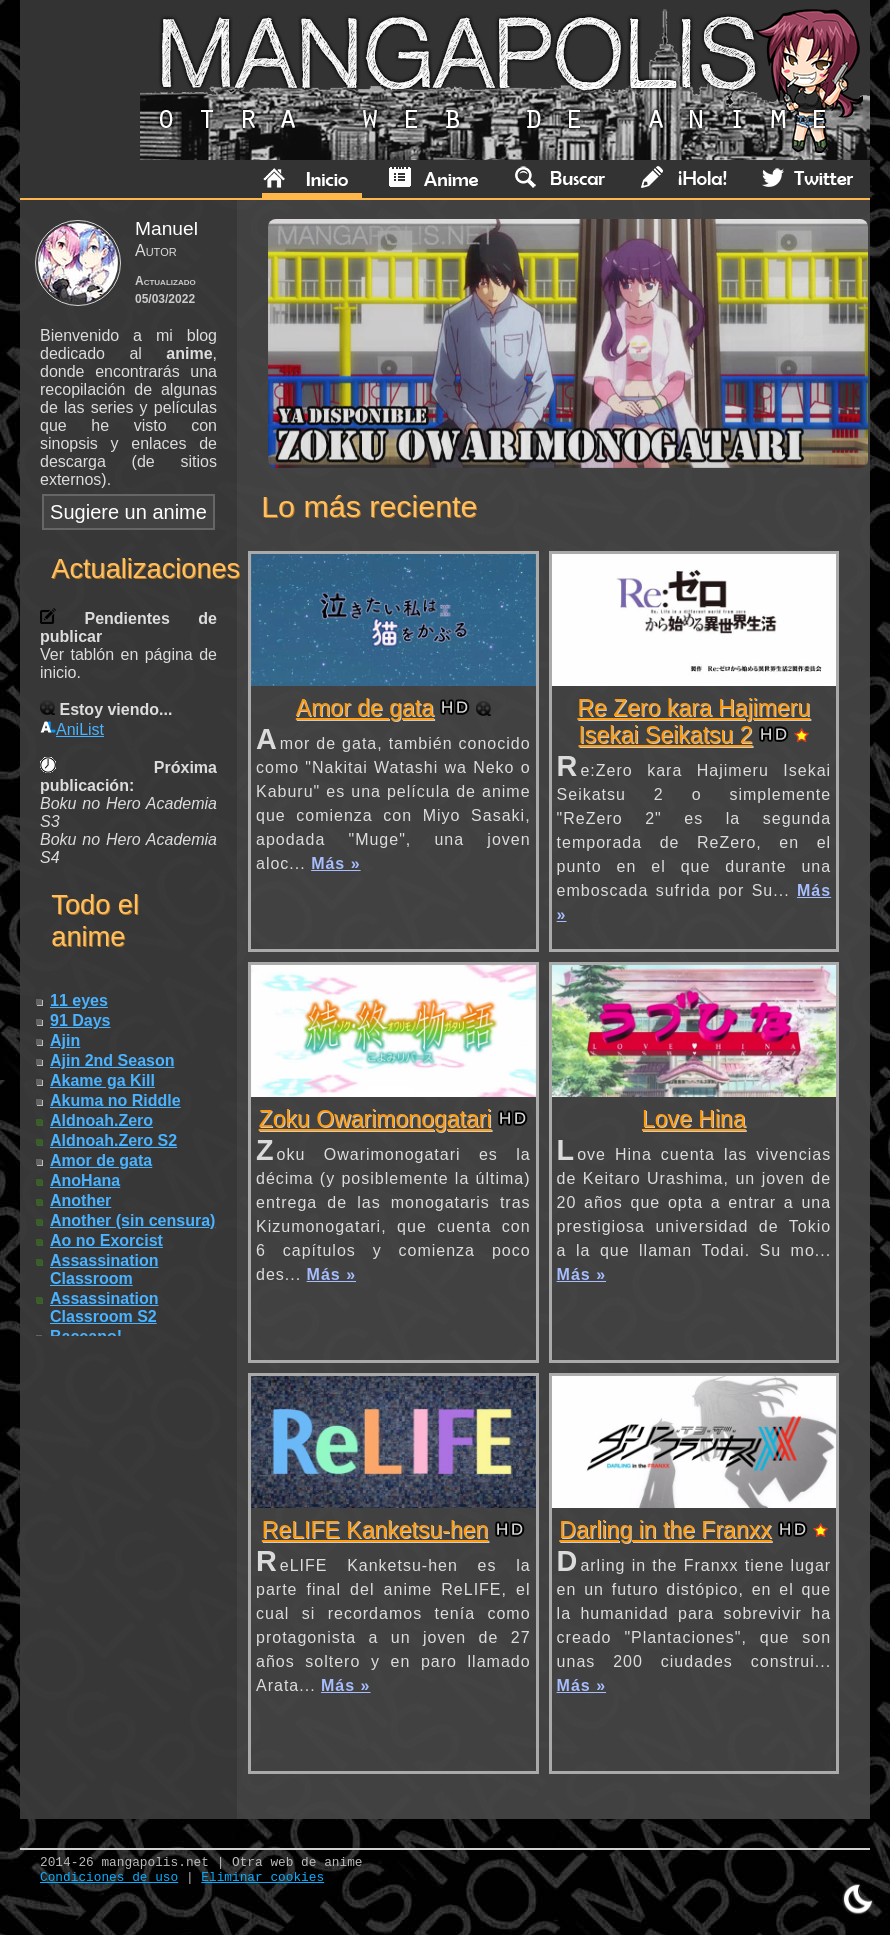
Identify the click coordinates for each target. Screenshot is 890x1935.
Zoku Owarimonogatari (375, 1119)
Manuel (166, 228)
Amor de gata (365, 708)
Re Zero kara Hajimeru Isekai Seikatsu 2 (693, 721)
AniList (72, 729)
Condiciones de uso (109, 1877)
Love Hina (694, 1119)
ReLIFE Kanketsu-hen (375, 1530)
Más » (335, 863)
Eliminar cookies (262, 1877)
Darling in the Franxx (665, 1530)
